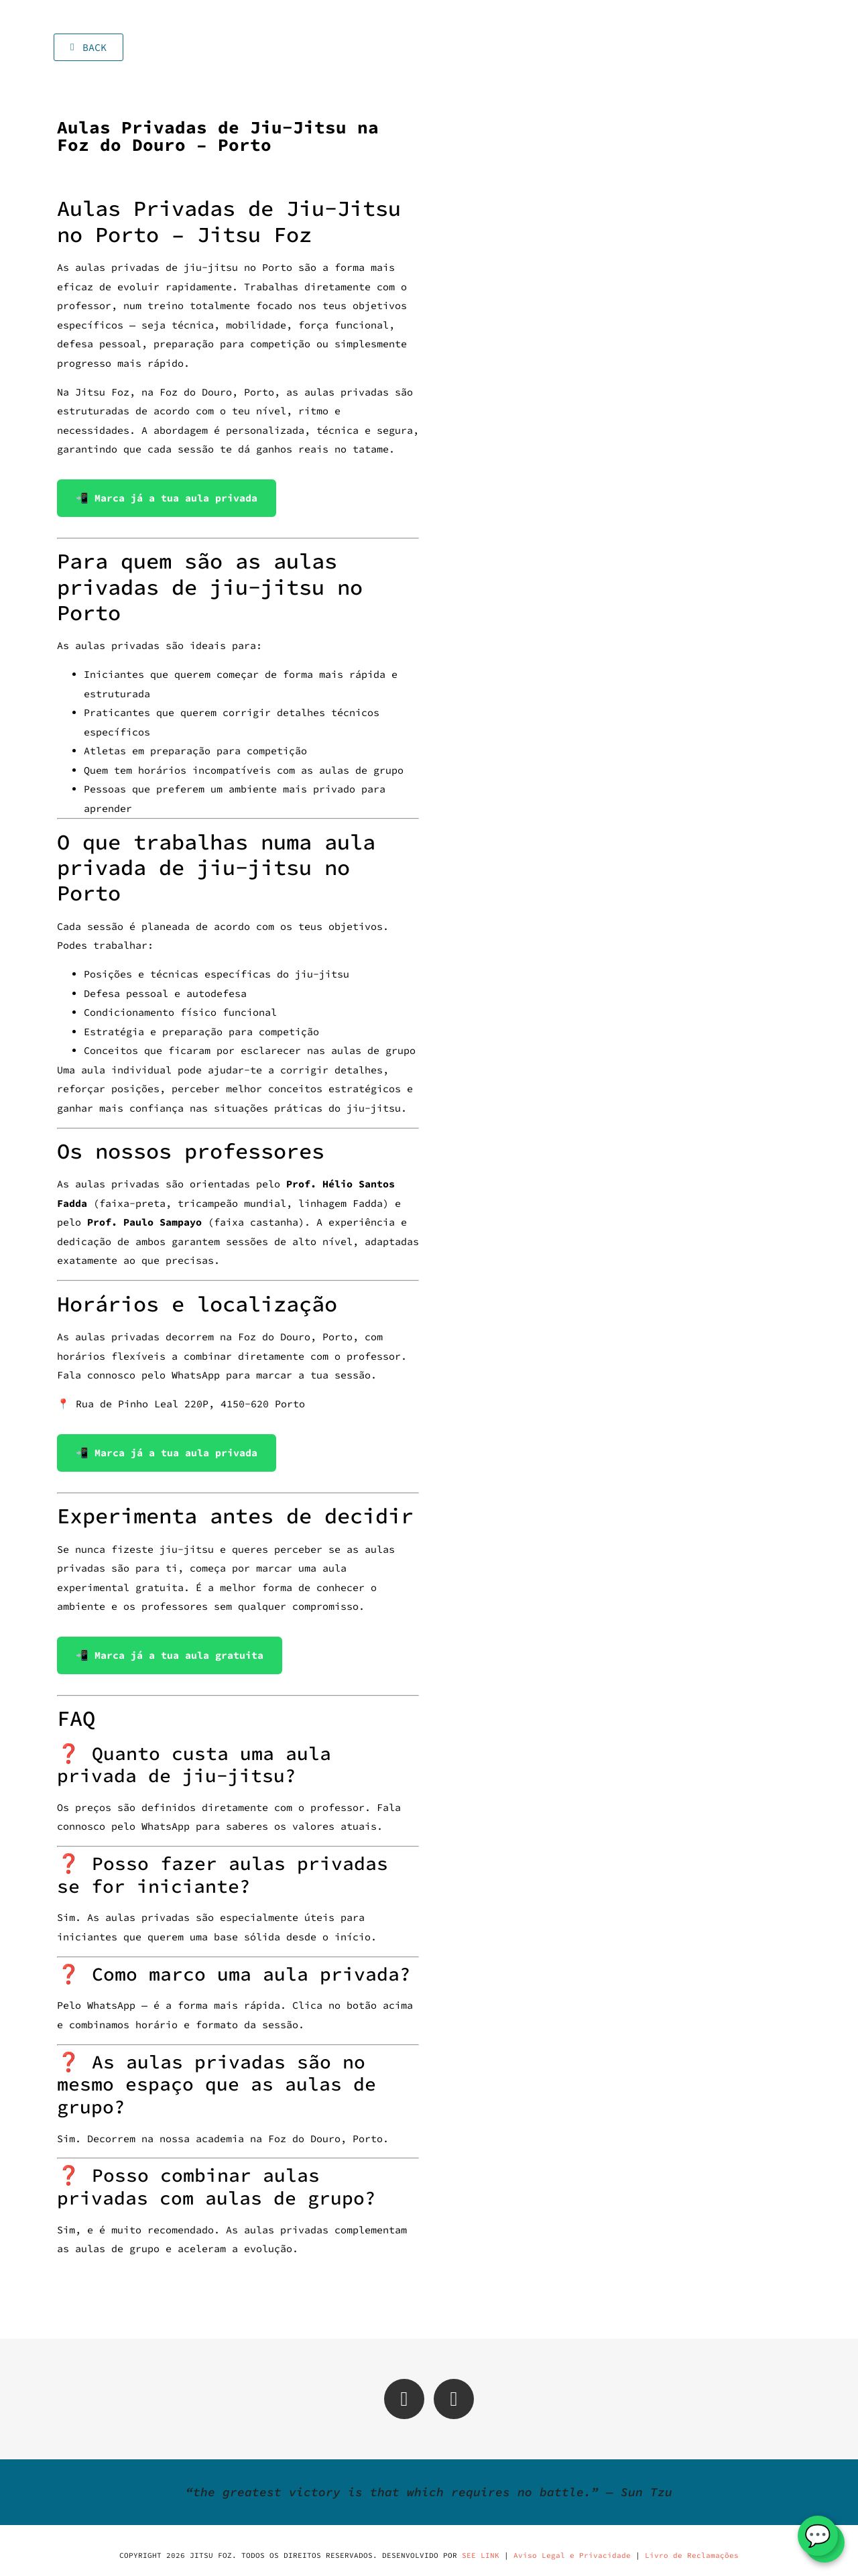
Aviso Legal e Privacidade (572, 2555)
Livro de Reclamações (692, 2555)
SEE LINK (480, 2555)
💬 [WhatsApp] (817, 2535)
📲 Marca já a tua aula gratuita (169, 1655)
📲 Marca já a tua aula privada (166, 497)
